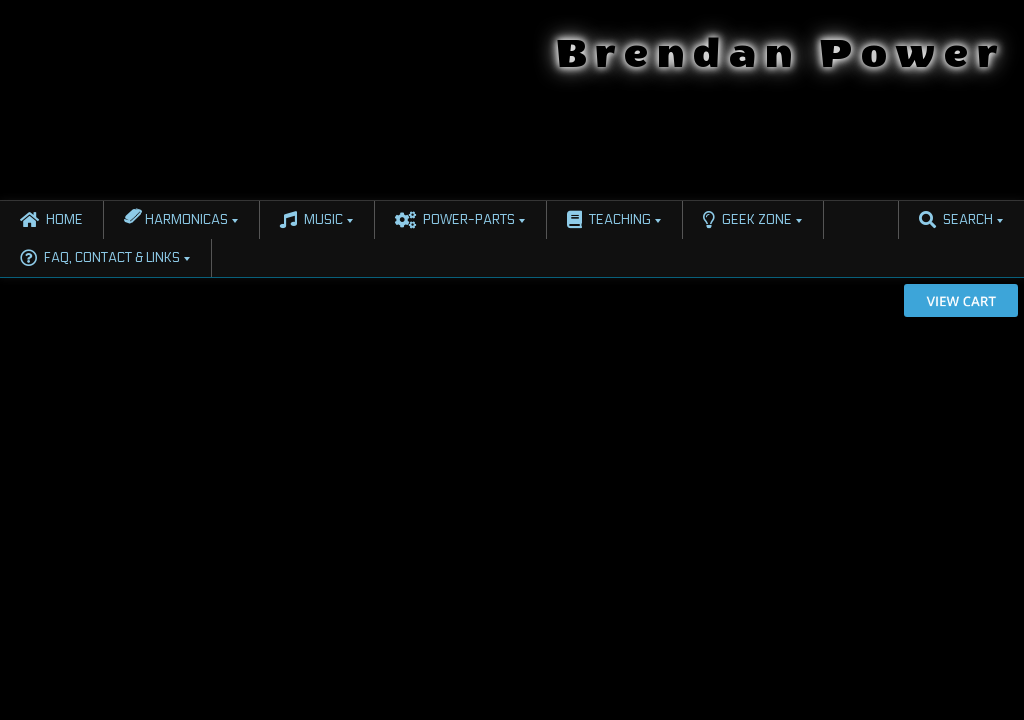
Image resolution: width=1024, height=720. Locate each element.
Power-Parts (455, 220)
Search (956, 220)
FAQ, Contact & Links (100, 258)
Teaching (609, 220)
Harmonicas (176, 216)
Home (51, 220)
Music (311, 220)
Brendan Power (781, 54)
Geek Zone (747, 220)
